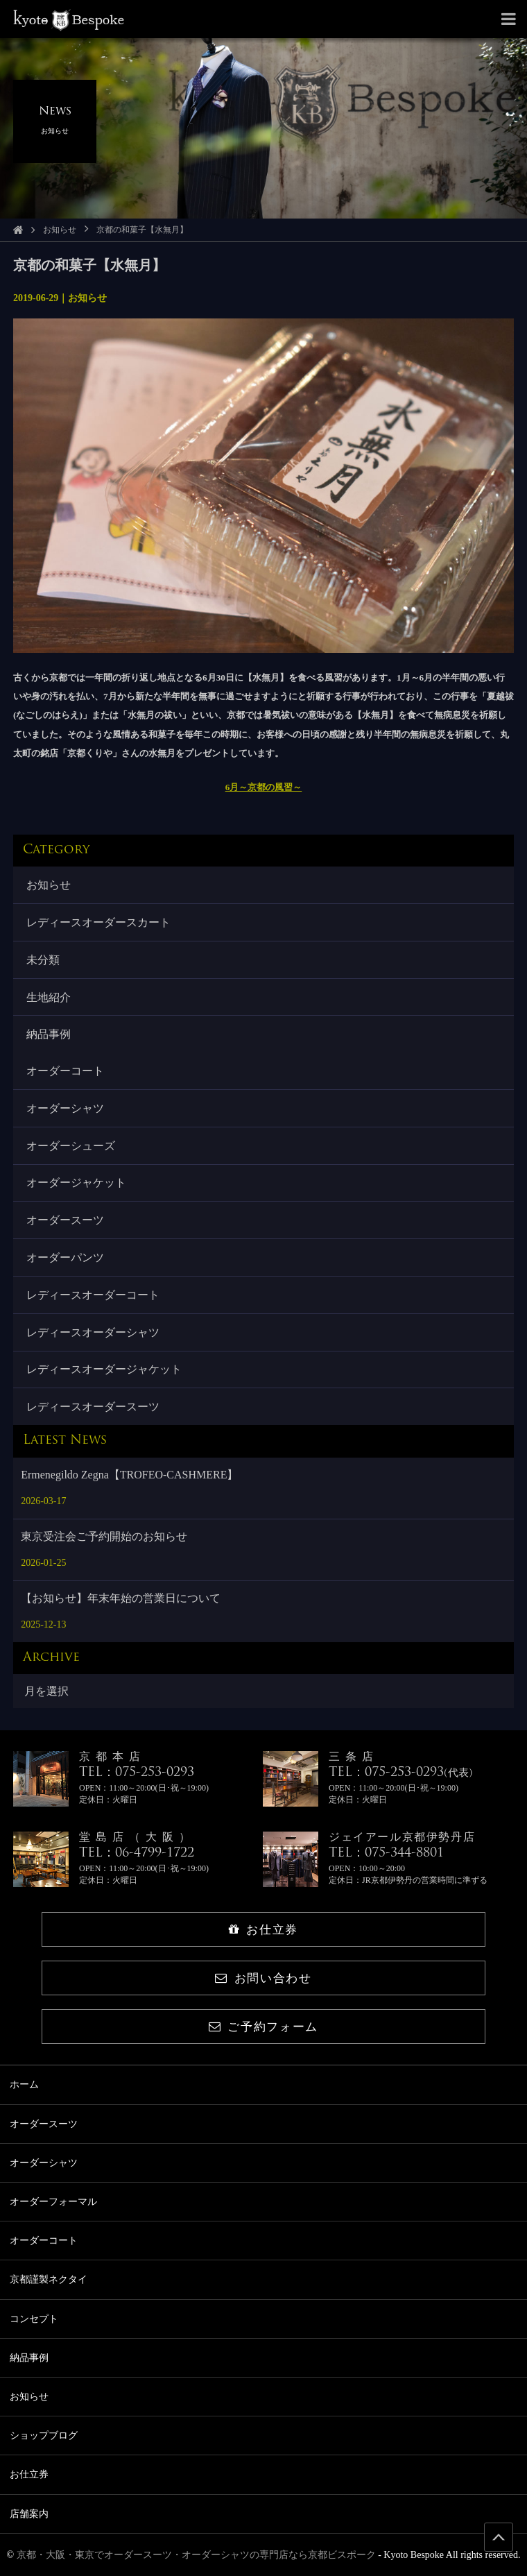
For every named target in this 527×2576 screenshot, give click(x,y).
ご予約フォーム (263, 2026)
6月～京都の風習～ (263, 787)
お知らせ (59, 229)
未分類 (43, 960)
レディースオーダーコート (92, 1295)
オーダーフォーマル (53, 2202)
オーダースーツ (65, 1220)
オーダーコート (65, 1071)
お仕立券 (263, 1929)
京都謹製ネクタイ (48, 2279)
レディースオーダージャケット (104, 1369)
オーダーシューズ (70, 1146)
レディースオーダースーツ (92, 1407)
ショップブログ (44, 2435)
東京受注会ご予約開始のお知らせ (104, 1536)
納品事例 (48, 1034)
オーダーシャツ (65, 1108)
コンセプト (34, 2319)
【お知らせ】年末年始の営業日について (121, 1598)
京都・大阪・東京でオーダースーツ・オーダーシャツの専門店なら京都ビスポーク (196, 2555)
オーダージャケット (76, 1182)
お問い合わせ (263, 1978)
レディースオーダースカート (98, 922)
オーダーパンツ (65, 1257)
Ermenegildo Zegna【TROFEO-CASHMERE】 (129, 1475)
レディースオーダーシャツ (92, 1332)
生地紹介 (48, 997)
